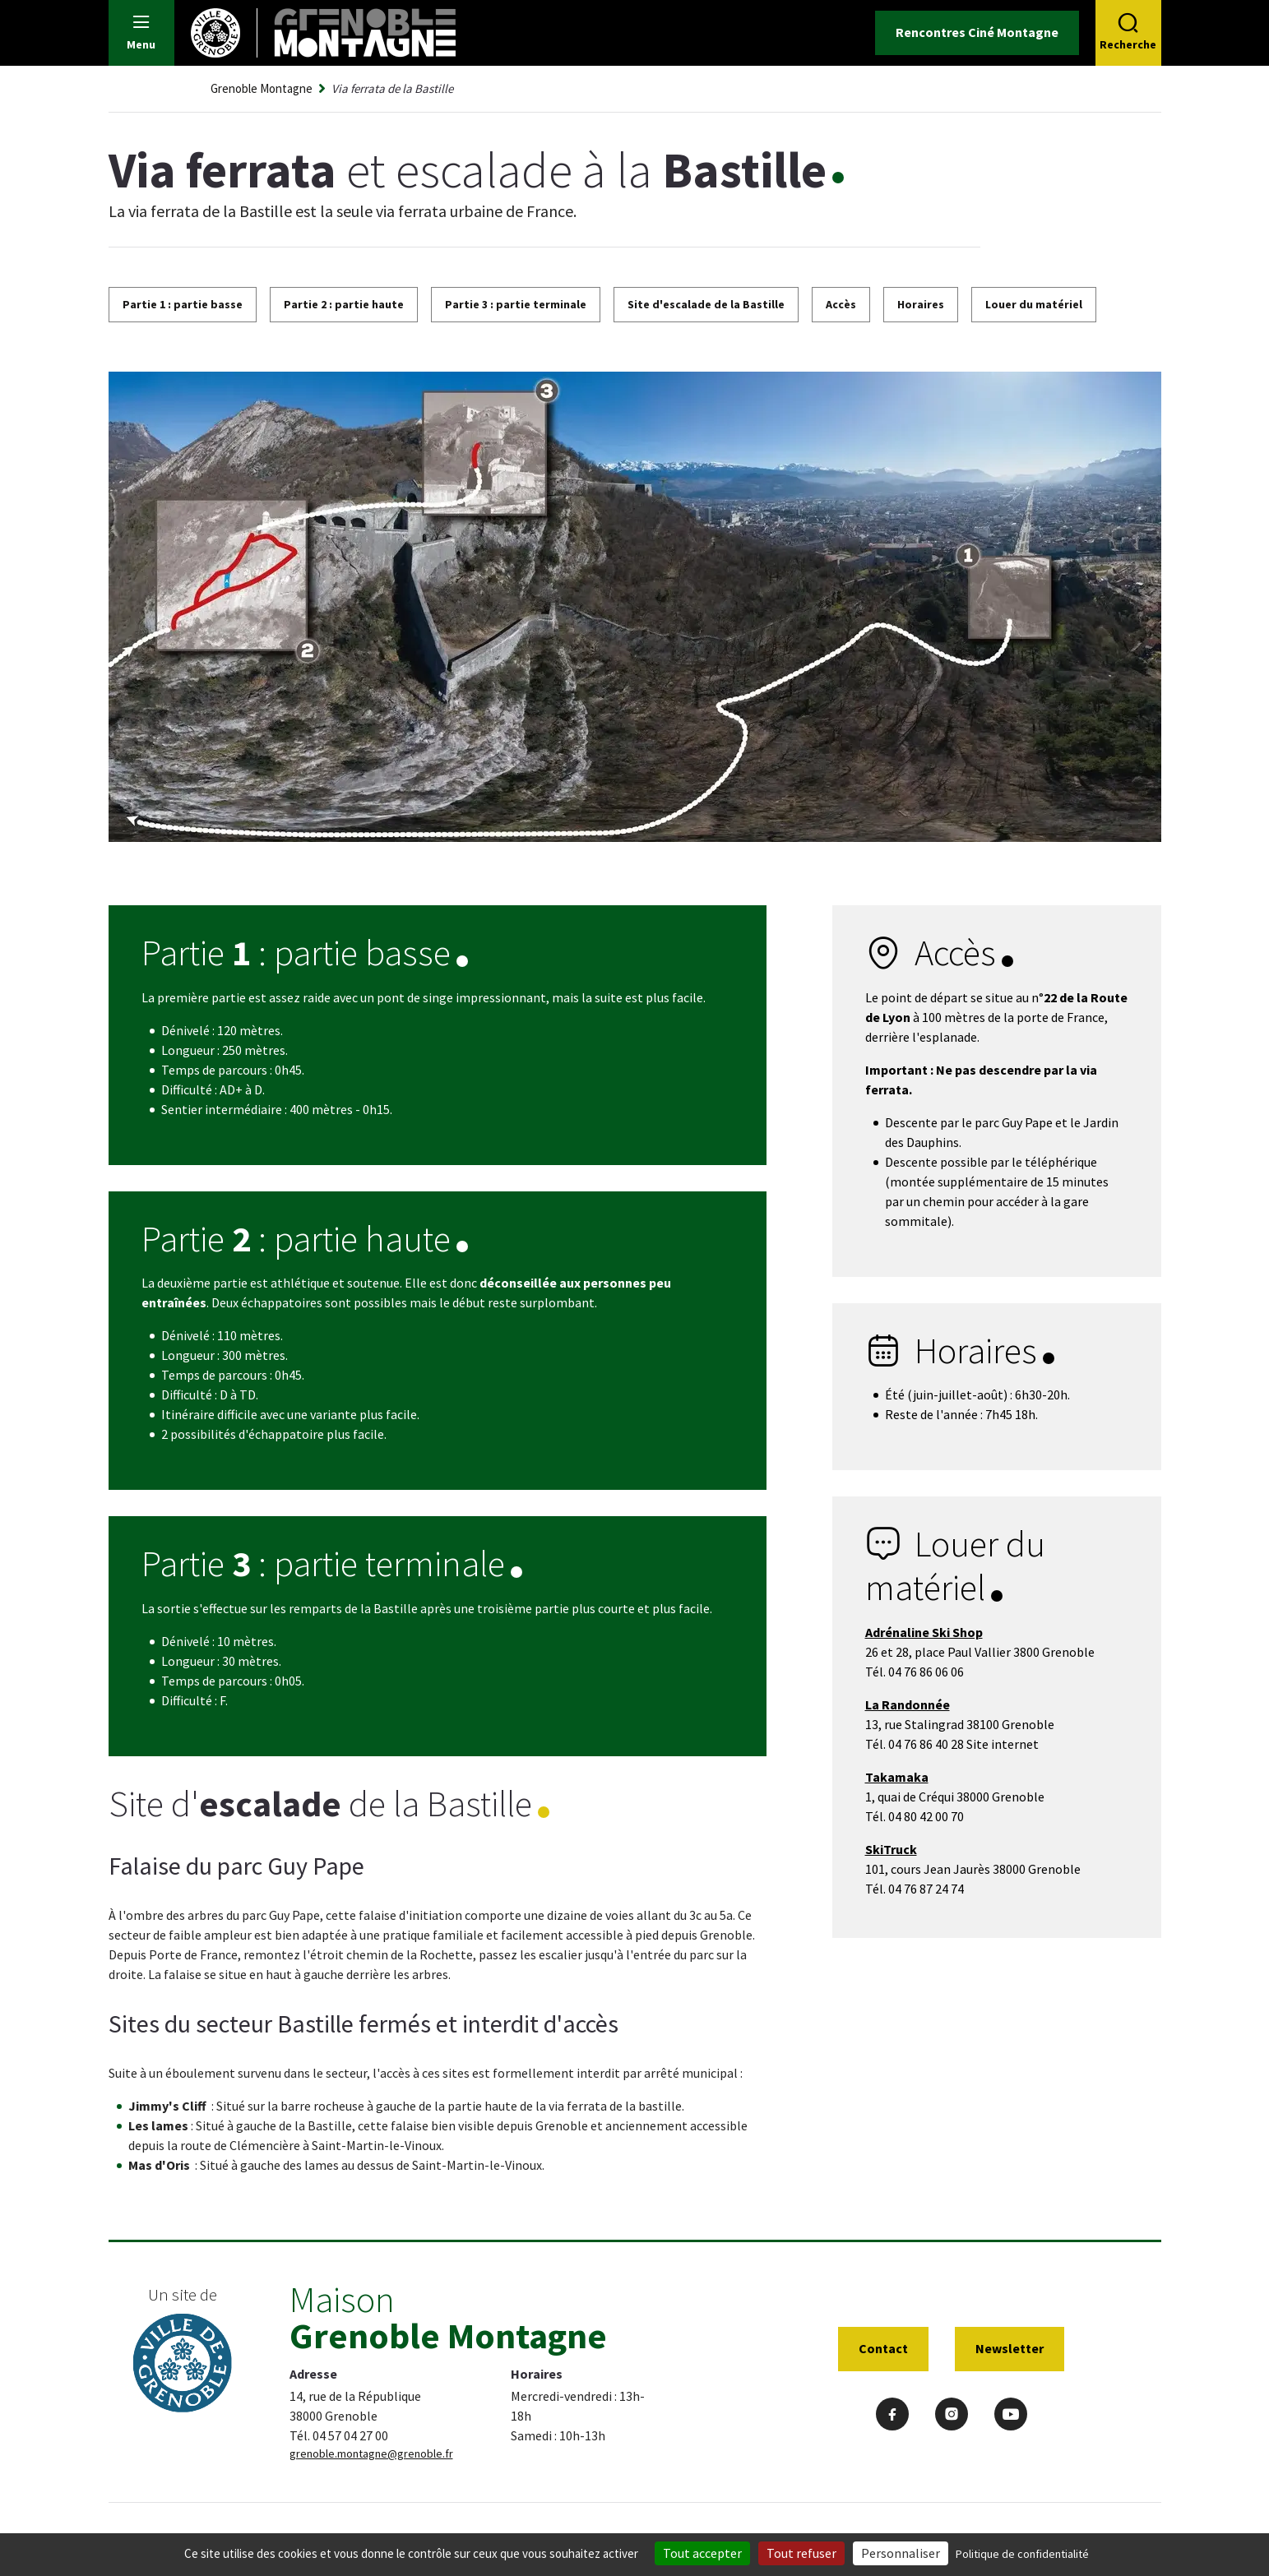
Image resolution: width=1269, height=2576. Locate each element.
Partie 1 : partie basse (183, 304)
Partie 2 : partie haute (344, 304)
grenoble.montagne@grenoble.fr (371, 2453)
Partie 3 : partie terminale (515, 304)
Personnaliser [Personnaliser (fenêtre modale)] (900, 2553)
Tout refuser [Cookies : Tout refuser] (801, 2553)
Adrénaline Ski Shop (924, 1632)
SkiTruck (891, 1849)
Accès (841, 304)
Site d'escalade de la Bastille (706, 304)
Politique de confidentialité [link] (1022, 2553)
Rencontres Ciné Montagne (977, 32)
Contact (883, 2348)
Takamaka (897, 1777)
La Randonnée (907, 1704)
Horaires (920, 304)
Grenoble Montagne (262, 88)
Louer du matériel (1033, 304)
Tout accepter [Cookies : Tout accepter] (702, 2553)
